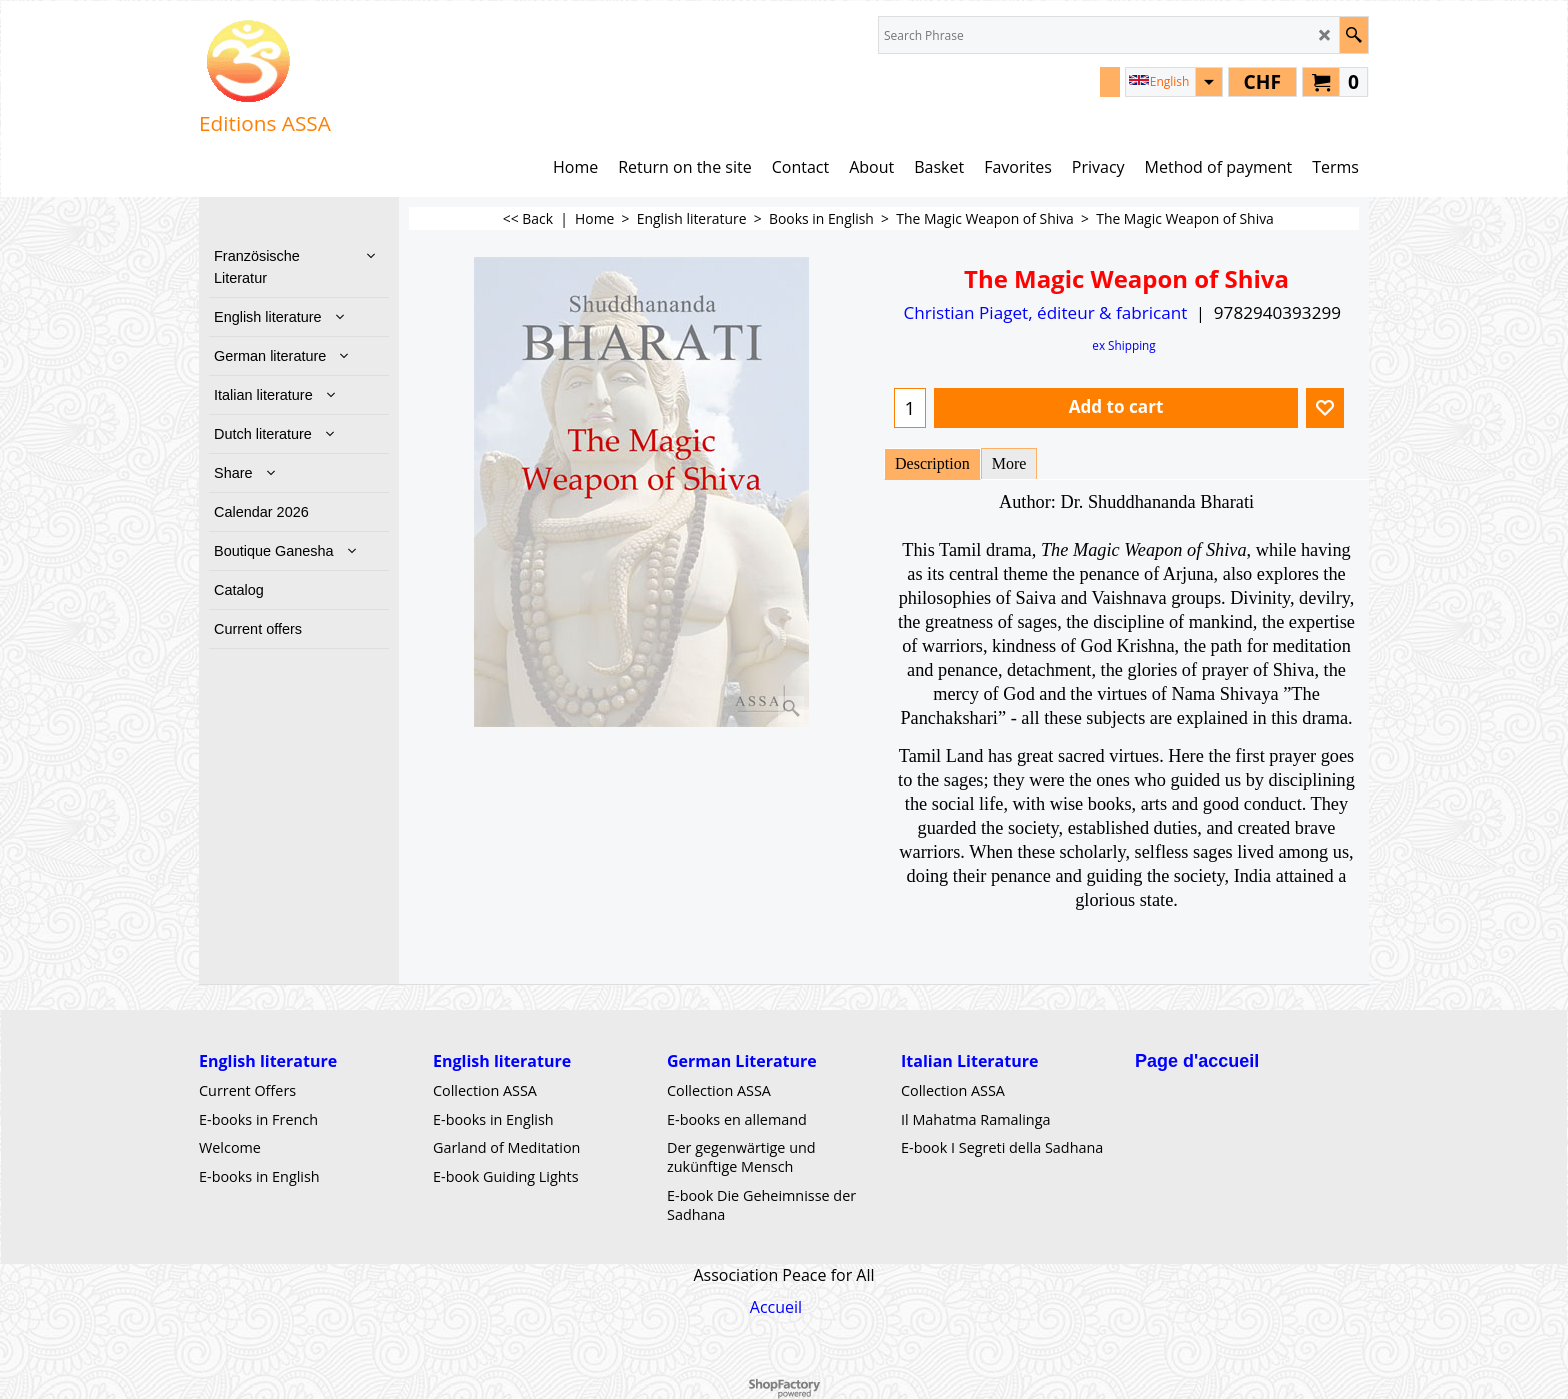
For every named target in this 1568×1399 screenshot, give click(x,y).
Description (932, 463)
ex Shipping (1123, 345)
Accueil (776, 1307)
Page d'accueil (1197, 1060)
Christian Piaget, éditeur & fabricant (1045, 312)
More (1009, 463)
